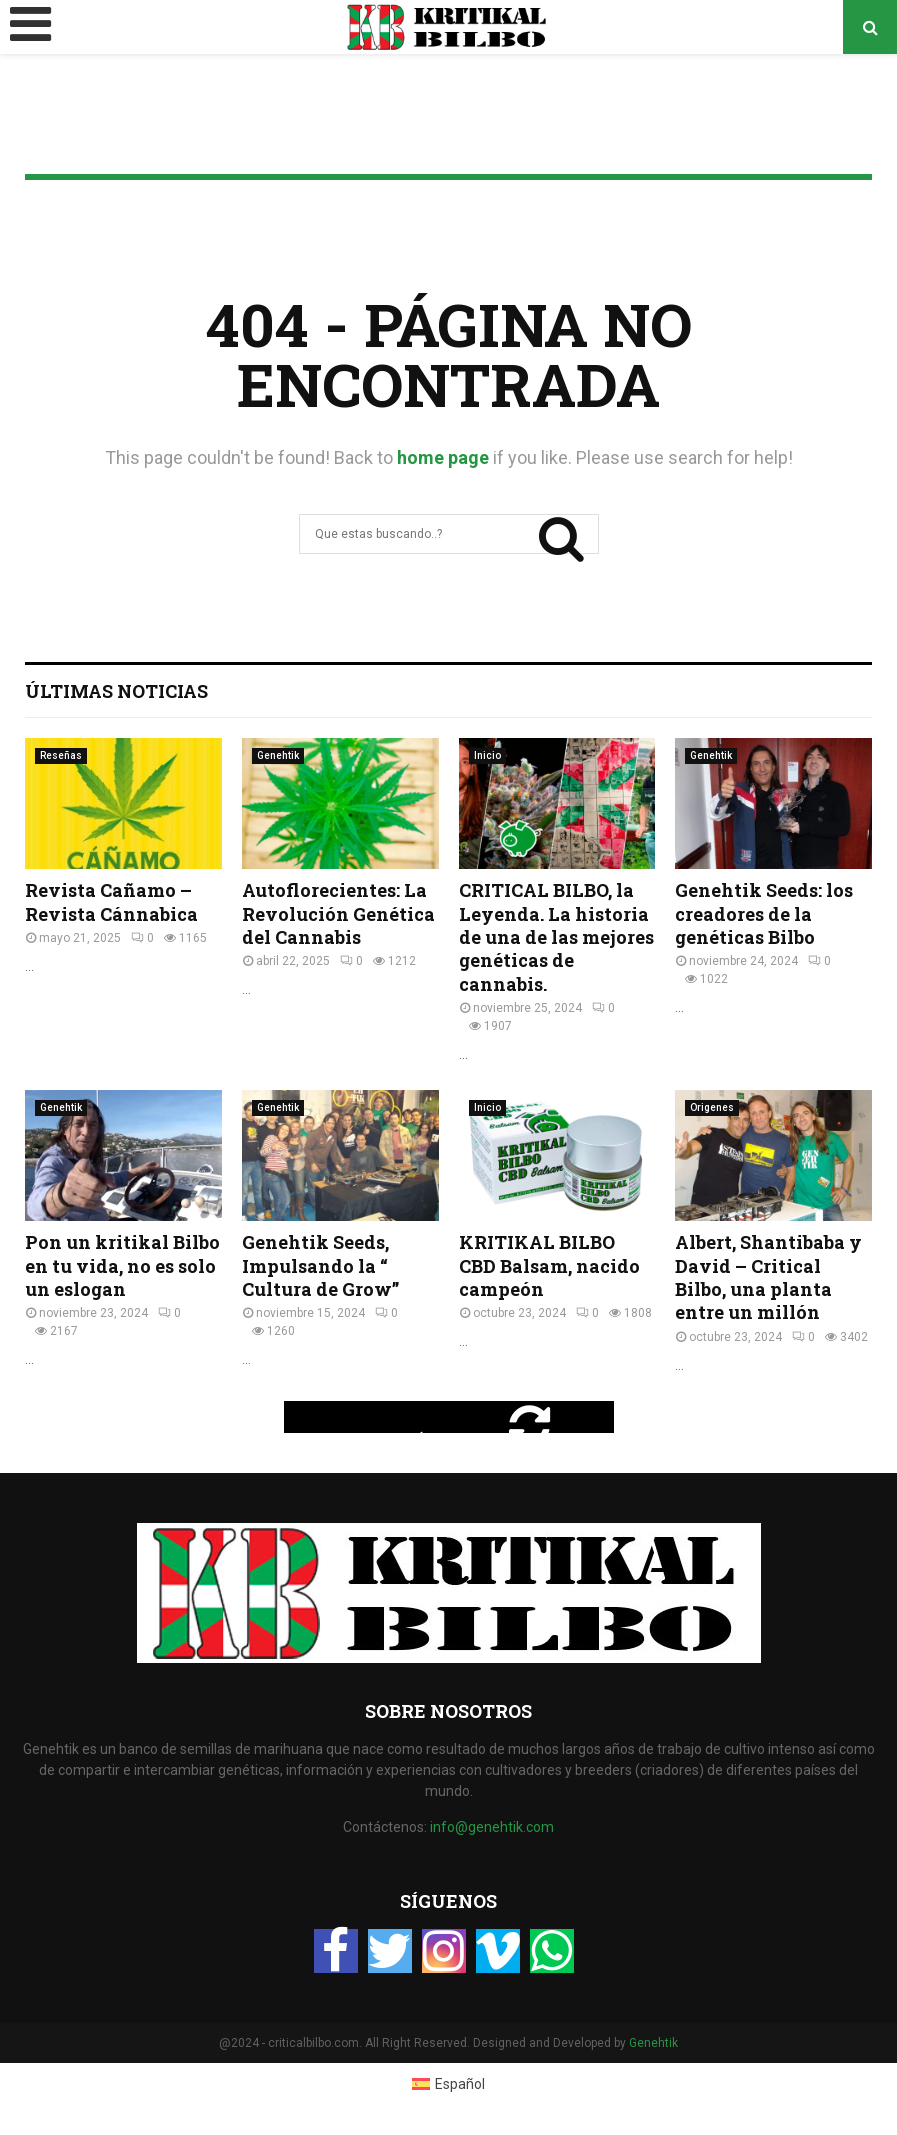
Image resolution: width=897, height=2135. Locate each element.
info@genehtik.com (492, 1827)
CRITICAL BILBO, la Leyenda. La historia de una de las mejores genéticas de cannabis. (556, 937)
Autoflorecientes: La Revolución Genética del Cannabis (338, 913)
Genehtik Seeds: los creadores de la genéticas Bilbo (764, 913)
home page (443, 457)
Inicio (487, 755)
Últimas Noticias (116, 691)
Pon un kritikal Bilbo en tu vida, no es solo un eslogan (122, 1265)
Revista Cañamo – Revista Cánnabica (111, 901)
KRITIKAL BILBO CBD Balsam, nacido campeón (549, 1265)
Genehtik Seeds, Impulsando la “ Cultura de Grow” (320, 1265)
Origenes (712, 1107)
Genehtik (278, 755)
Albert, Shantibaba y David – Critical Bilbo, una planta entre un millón (768, 1277)
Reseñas (61, 755)
